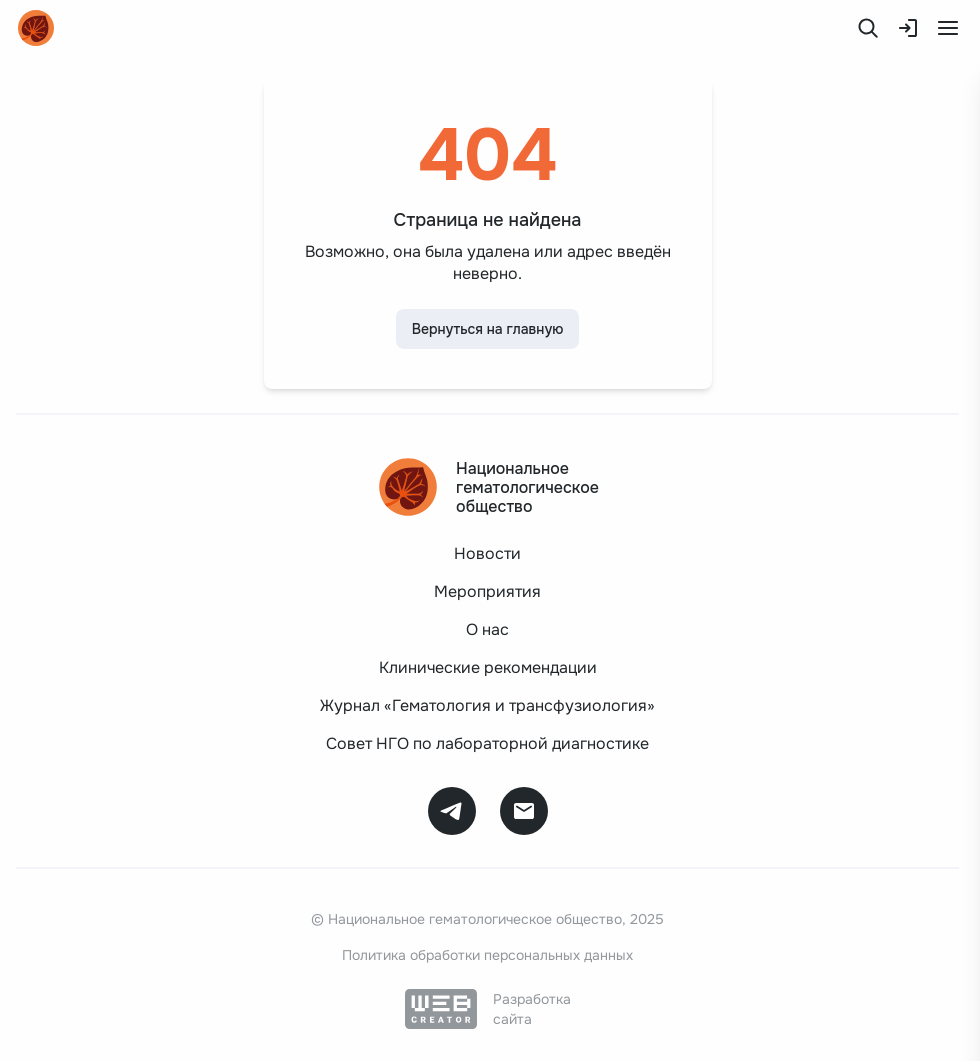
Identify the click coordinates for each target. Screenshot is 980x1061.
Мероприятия (487, 591)
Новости (487, 553)
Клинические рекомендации (488, 667)
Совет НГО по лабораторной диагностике (487, 743)
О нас (487, 629)
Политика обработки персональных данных (487, 955)
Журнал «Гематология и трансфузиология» (487, 705)
